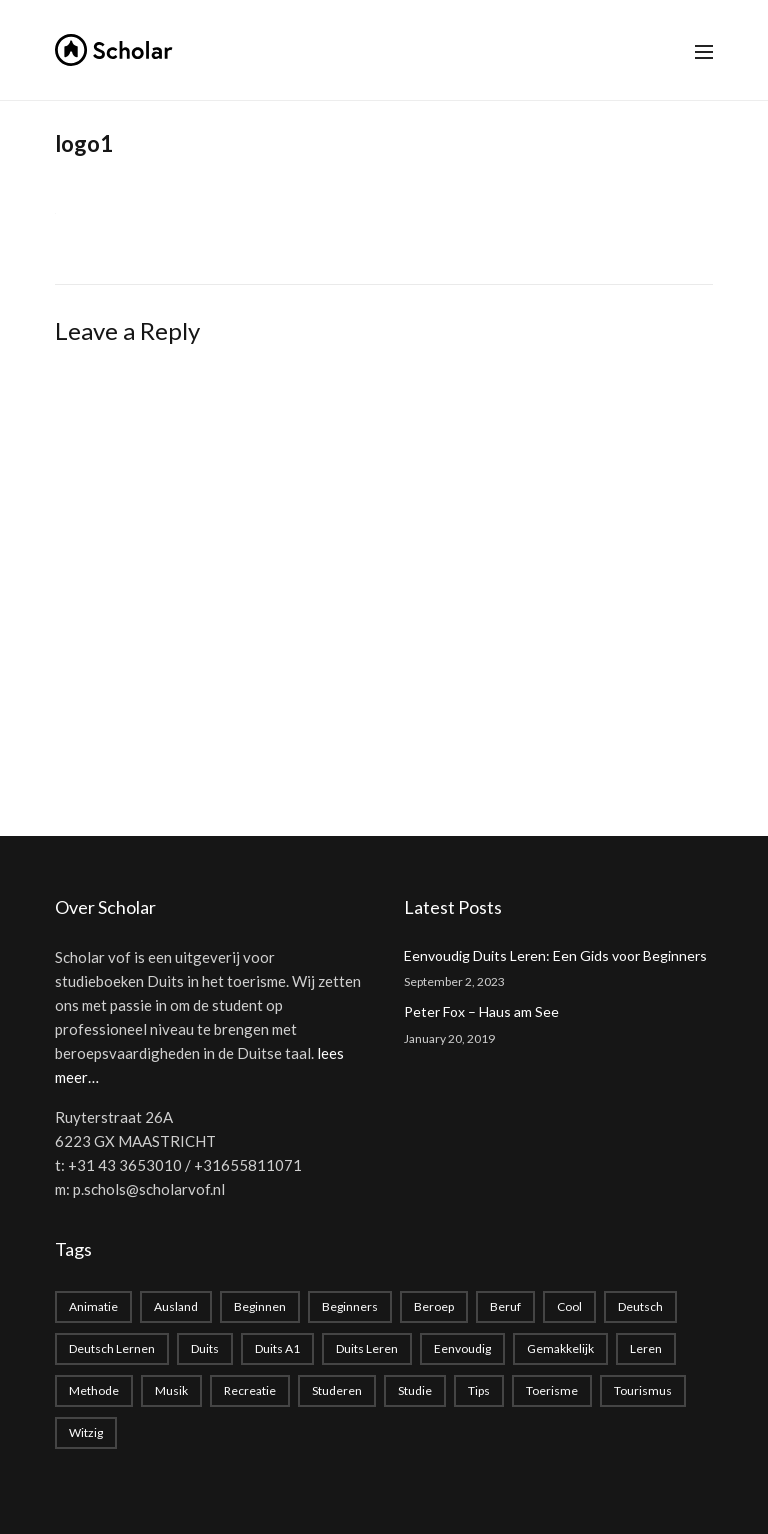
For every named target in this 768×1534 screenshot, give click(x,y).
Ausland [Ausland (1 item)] (176, 1306)
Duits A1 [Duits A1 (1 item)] (277, 1348)
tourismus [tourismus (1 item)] (643, 1390)
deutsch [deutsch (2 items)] (640, 1306)
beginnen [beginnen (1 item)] (260, 1306)
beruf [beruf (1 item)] (505, 1306)
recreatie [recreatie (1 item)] (250, 1390)
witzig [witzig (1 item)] (86, 1432)
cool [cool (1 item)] (569, 1306)
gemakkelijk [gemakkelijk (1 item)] (560, 1348)
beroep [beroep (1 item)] (434, 1306)
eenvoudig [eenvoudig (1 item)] (462, 1348)
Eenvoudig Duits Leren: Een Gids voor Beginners (555, 955)
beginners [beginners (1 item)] (350, 1306)
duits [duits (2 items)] (205, 1348)
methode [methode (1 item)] (94, 1390)
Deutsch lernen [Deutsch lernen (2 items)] (112, 1348)
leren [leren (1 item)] (646, 1348)
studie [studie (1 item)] (415, 1390)
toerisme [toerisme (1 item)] (552, 1390)
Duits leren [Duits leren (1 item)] (367, 1348)
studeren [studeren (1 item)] (337, 1390)
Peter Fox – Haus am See (481, 1011)
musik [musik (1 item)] (171, 1390)
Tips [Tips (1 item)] (479, 1390)
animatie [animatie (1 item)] (93, 1306)
